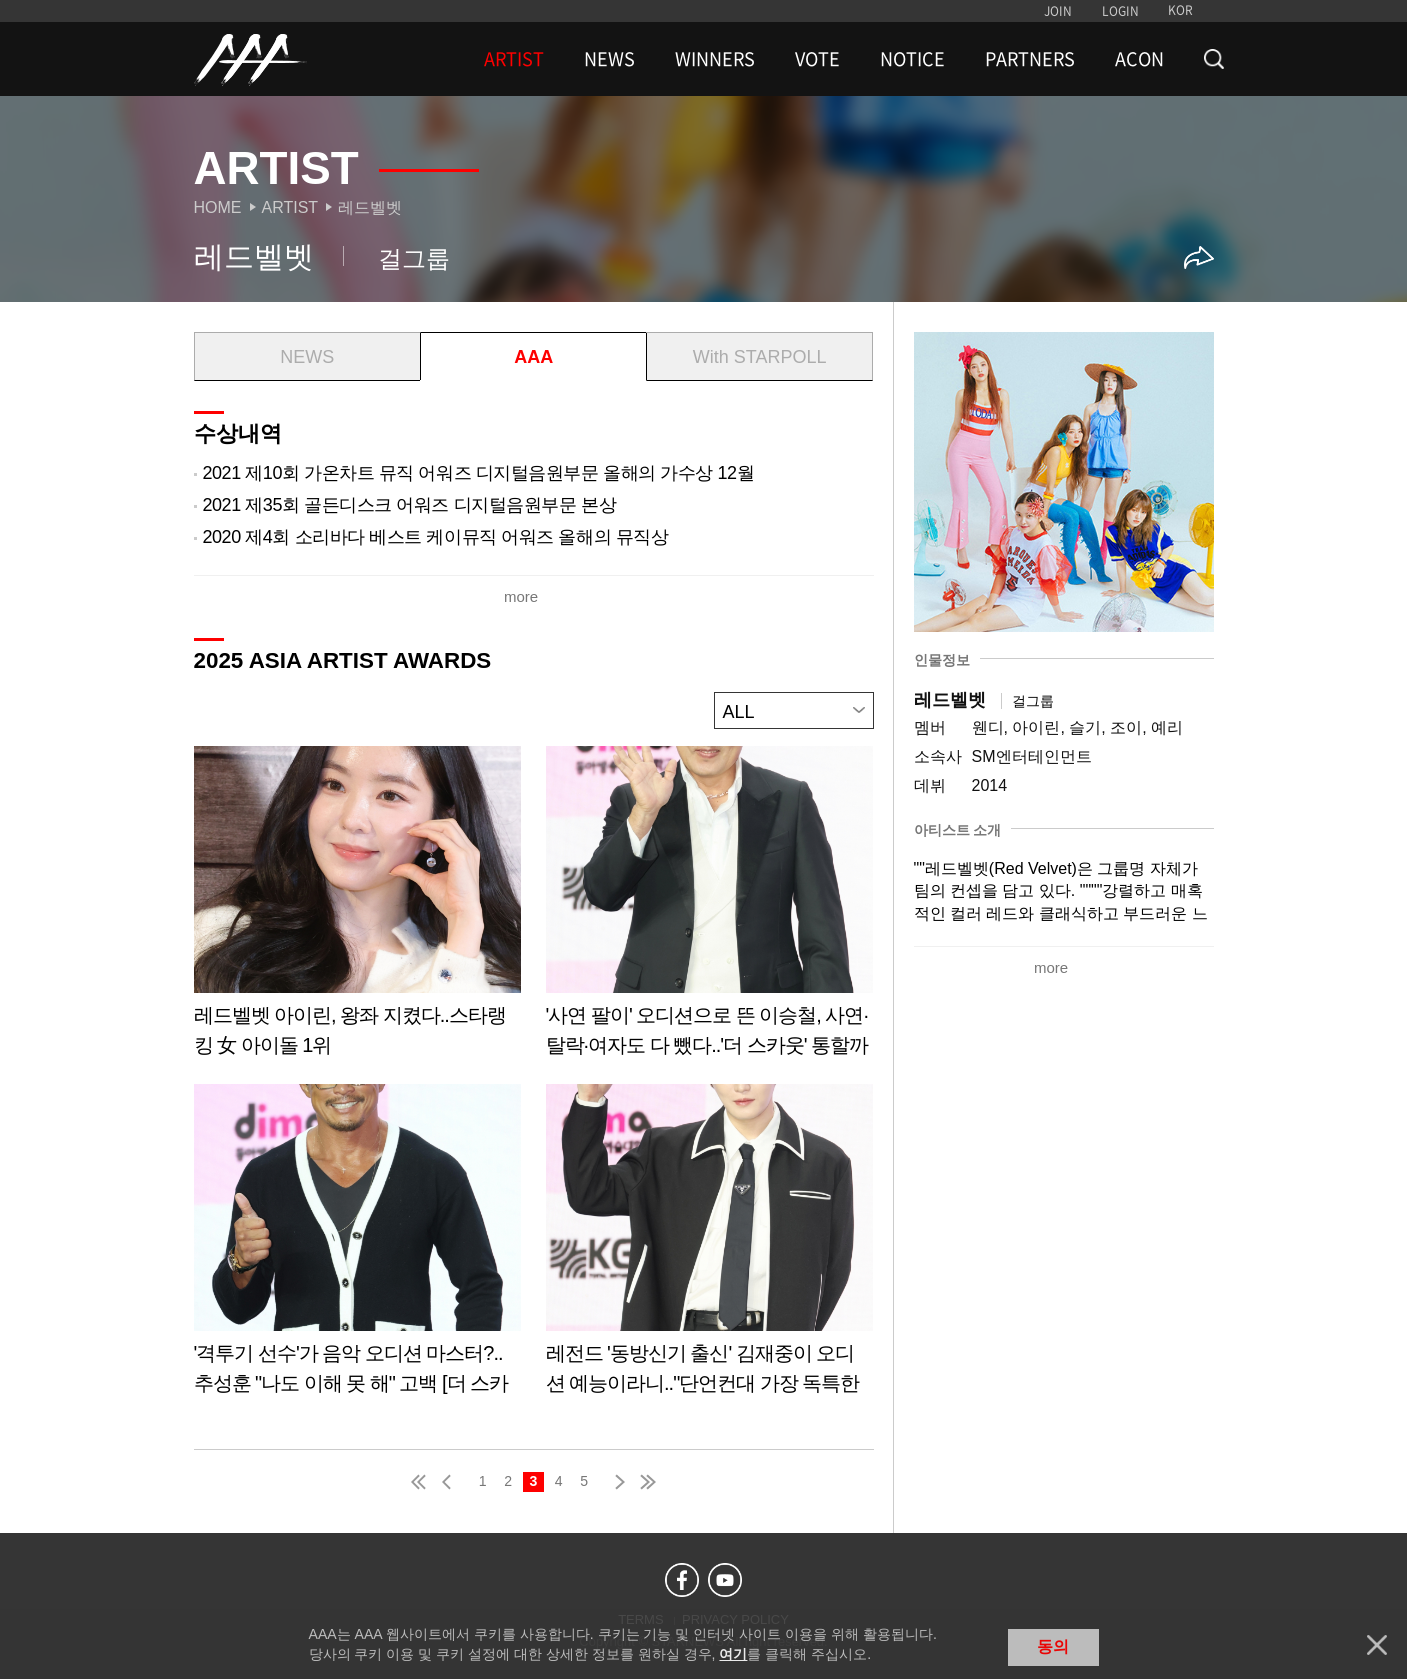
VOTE (817, 59)
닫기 (1377, 1645)
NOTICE (912, 59)
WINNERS (715, 59)
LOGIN (1120, 11)
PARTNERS (1030, 59)
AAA (533, 357)
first (420, 1480)
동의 (1053, 1646)
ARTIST (514, 59)
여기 (733, 1654)
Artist (290, 207)
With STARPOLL (760, 357)
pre (451, 1480)
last (647, 1480)
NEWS (609, 59)
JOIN (1058, 11)
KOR (1180, 10)
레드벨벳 (370, 207)
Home (218, 207)
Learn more (357, 907)
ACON (1139, 59)
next (616, 1480)
